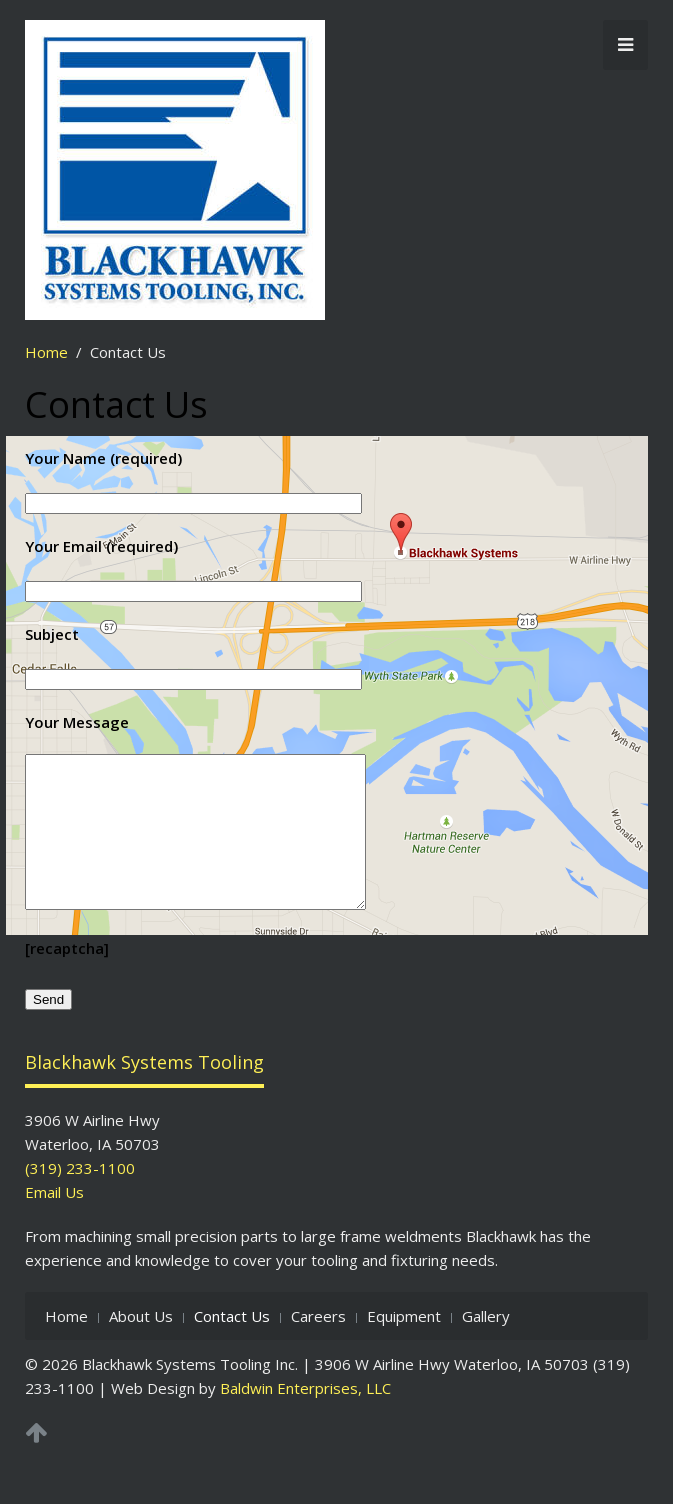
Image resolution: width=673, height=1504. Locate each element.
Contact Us (232, 1346)
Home (46, 352)
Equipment (404, 1346)
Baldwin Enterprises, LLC (305, 1418)
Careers (318, 1346)
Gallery (486, 1346)
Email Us (54, 1222)
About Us (141, 1346)
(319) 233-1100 (80, 1198)
